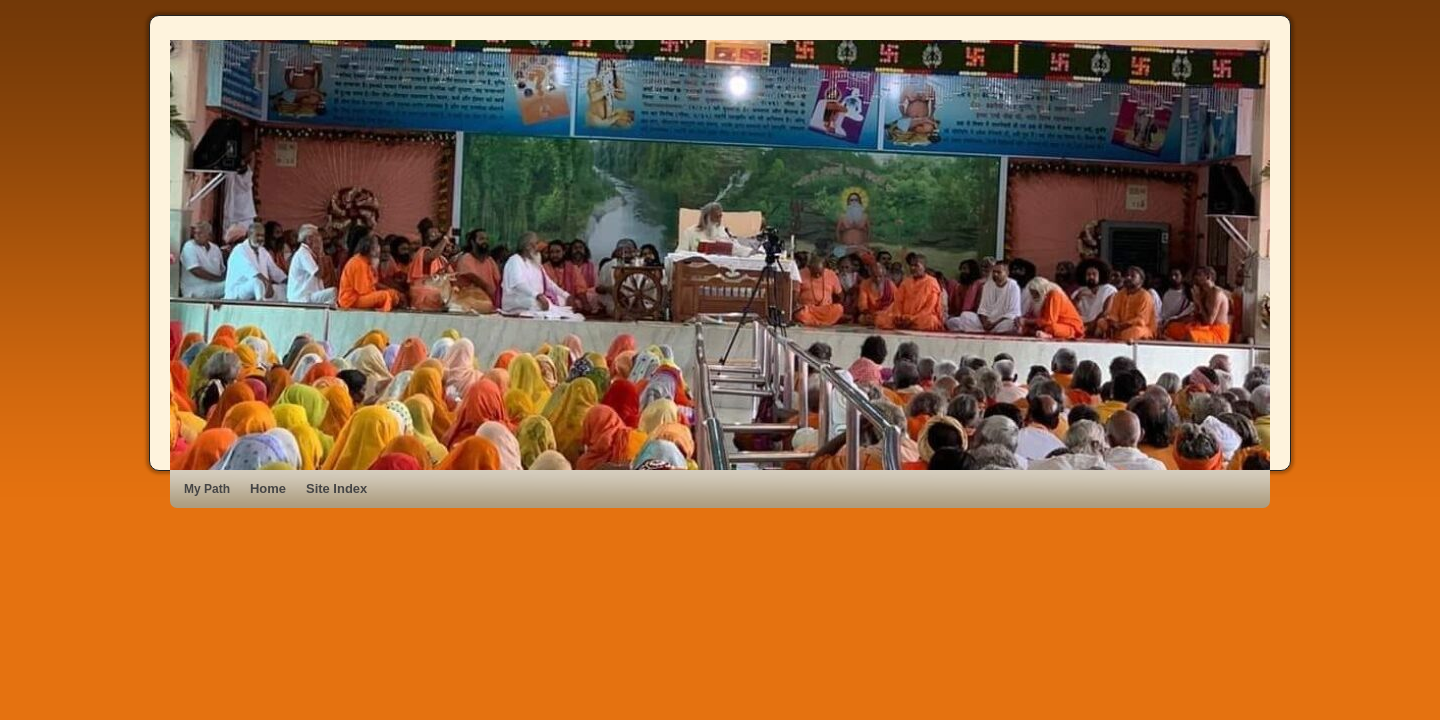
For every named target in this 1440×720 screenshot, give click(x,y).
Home (268, 488)
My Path (207, 489)
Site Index (336, 488)
